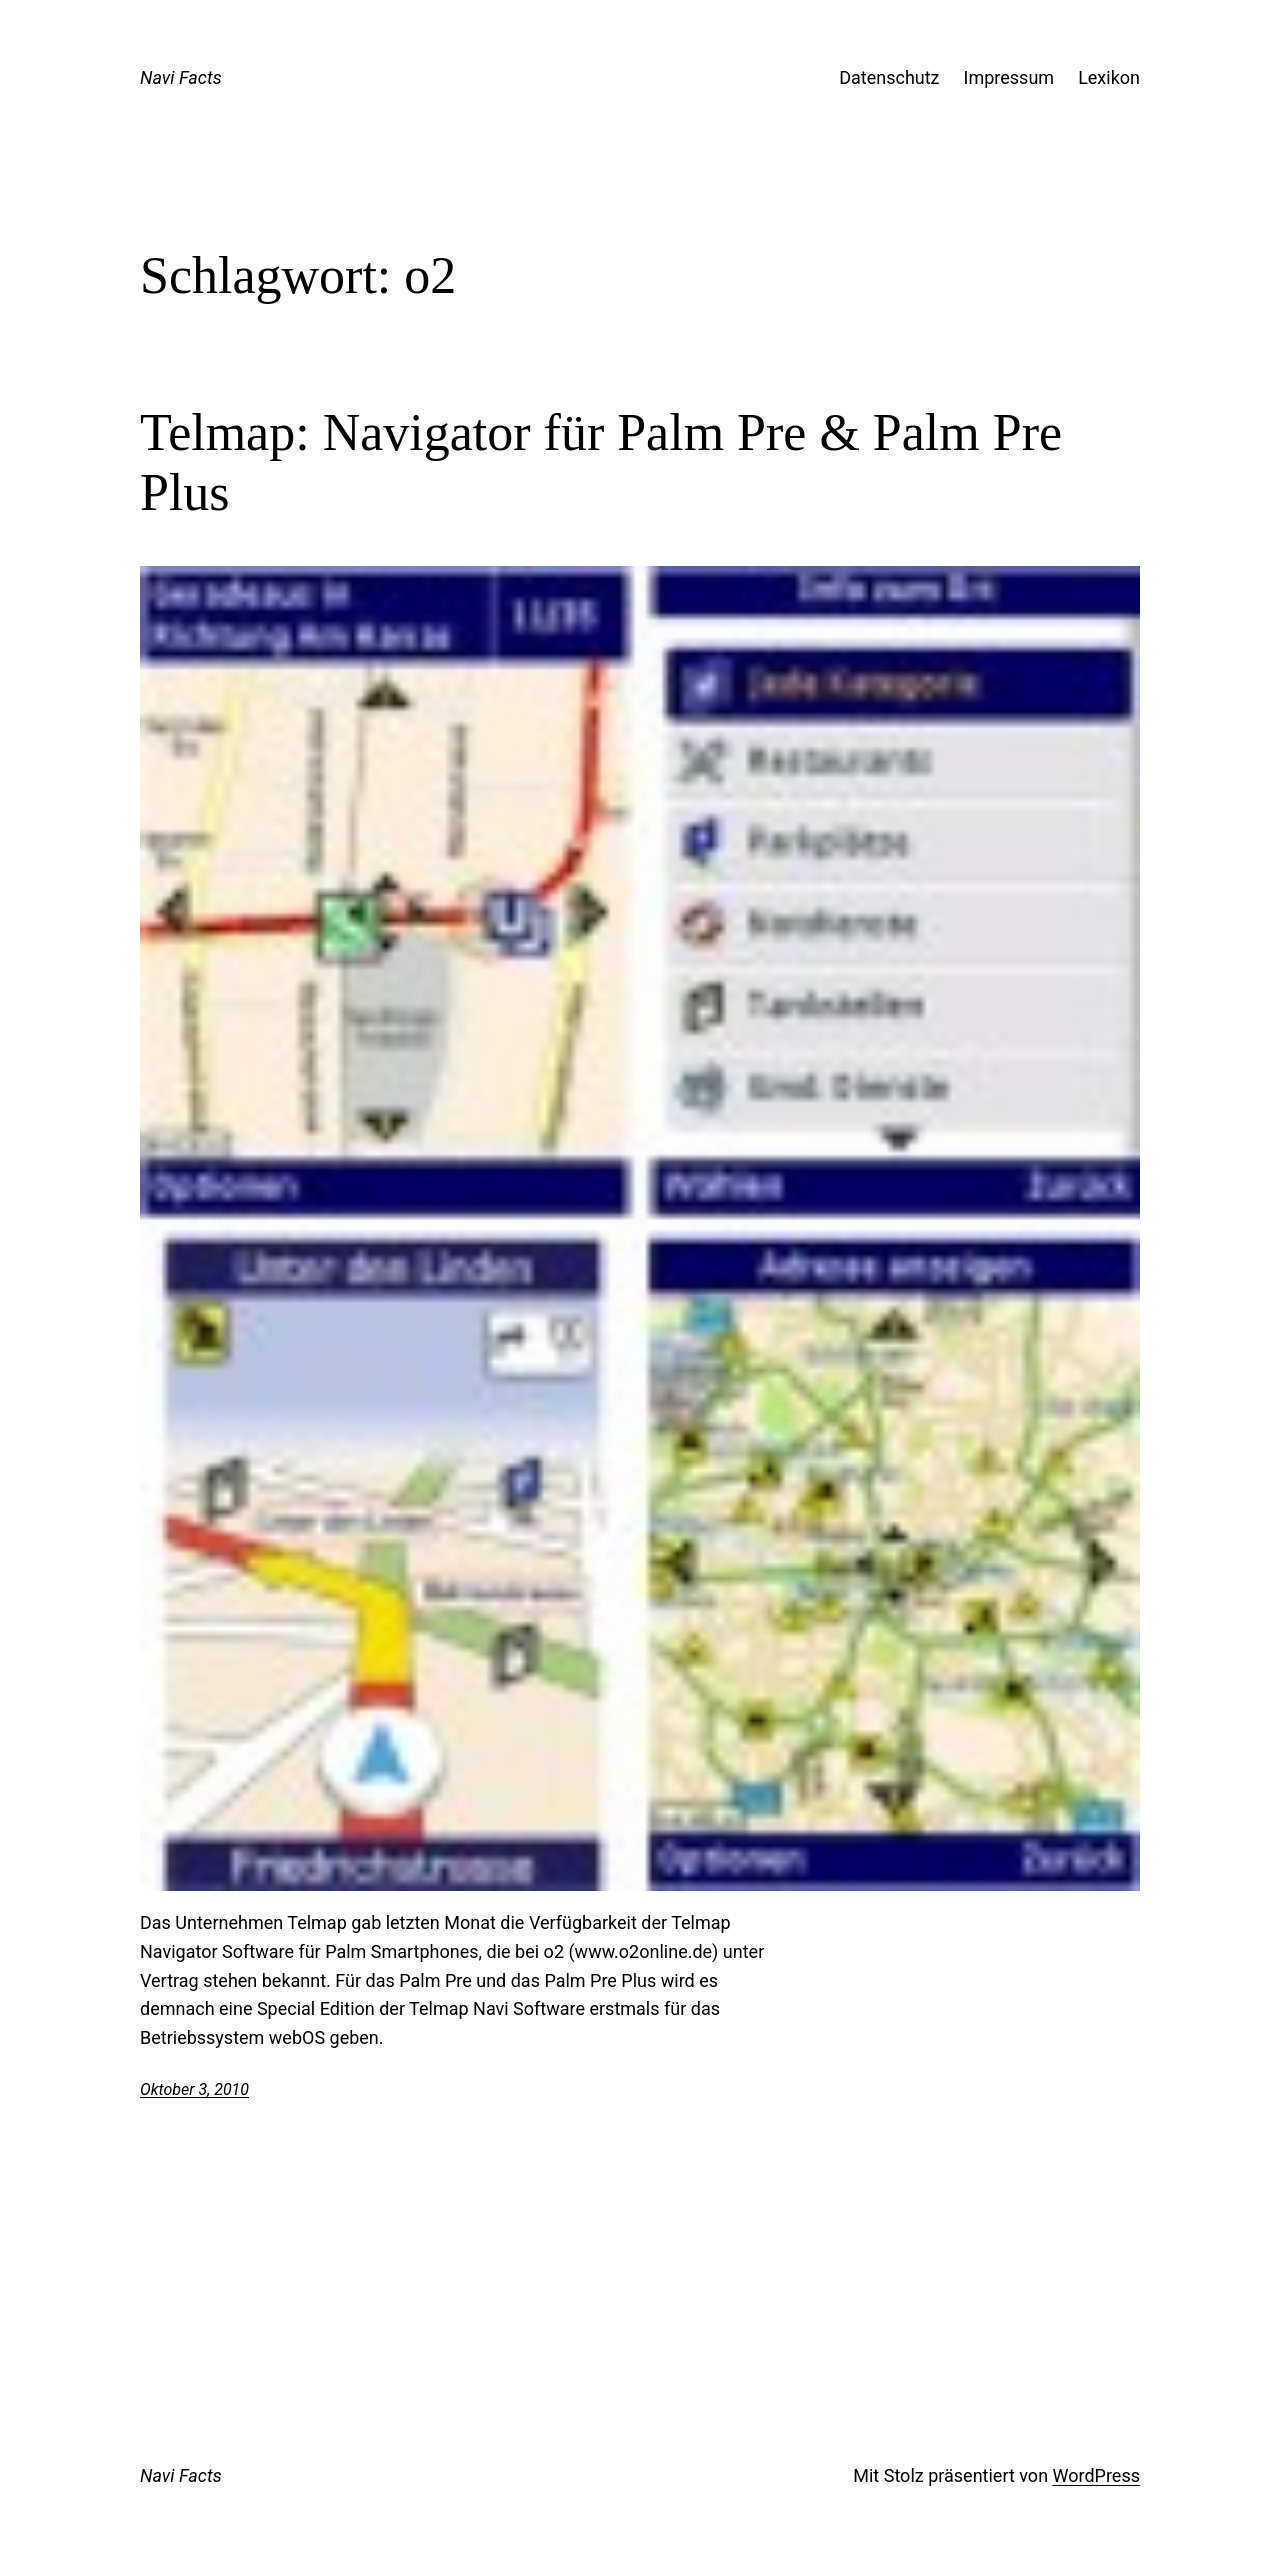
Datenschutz (889, 77)
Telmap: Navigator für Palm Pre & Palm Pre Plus (601, 462)
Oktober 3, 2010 (194, 2089)
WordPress (1096, 2475)
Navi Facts (181, 77)
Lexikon (1109, 77)
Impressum (1009, 77)
